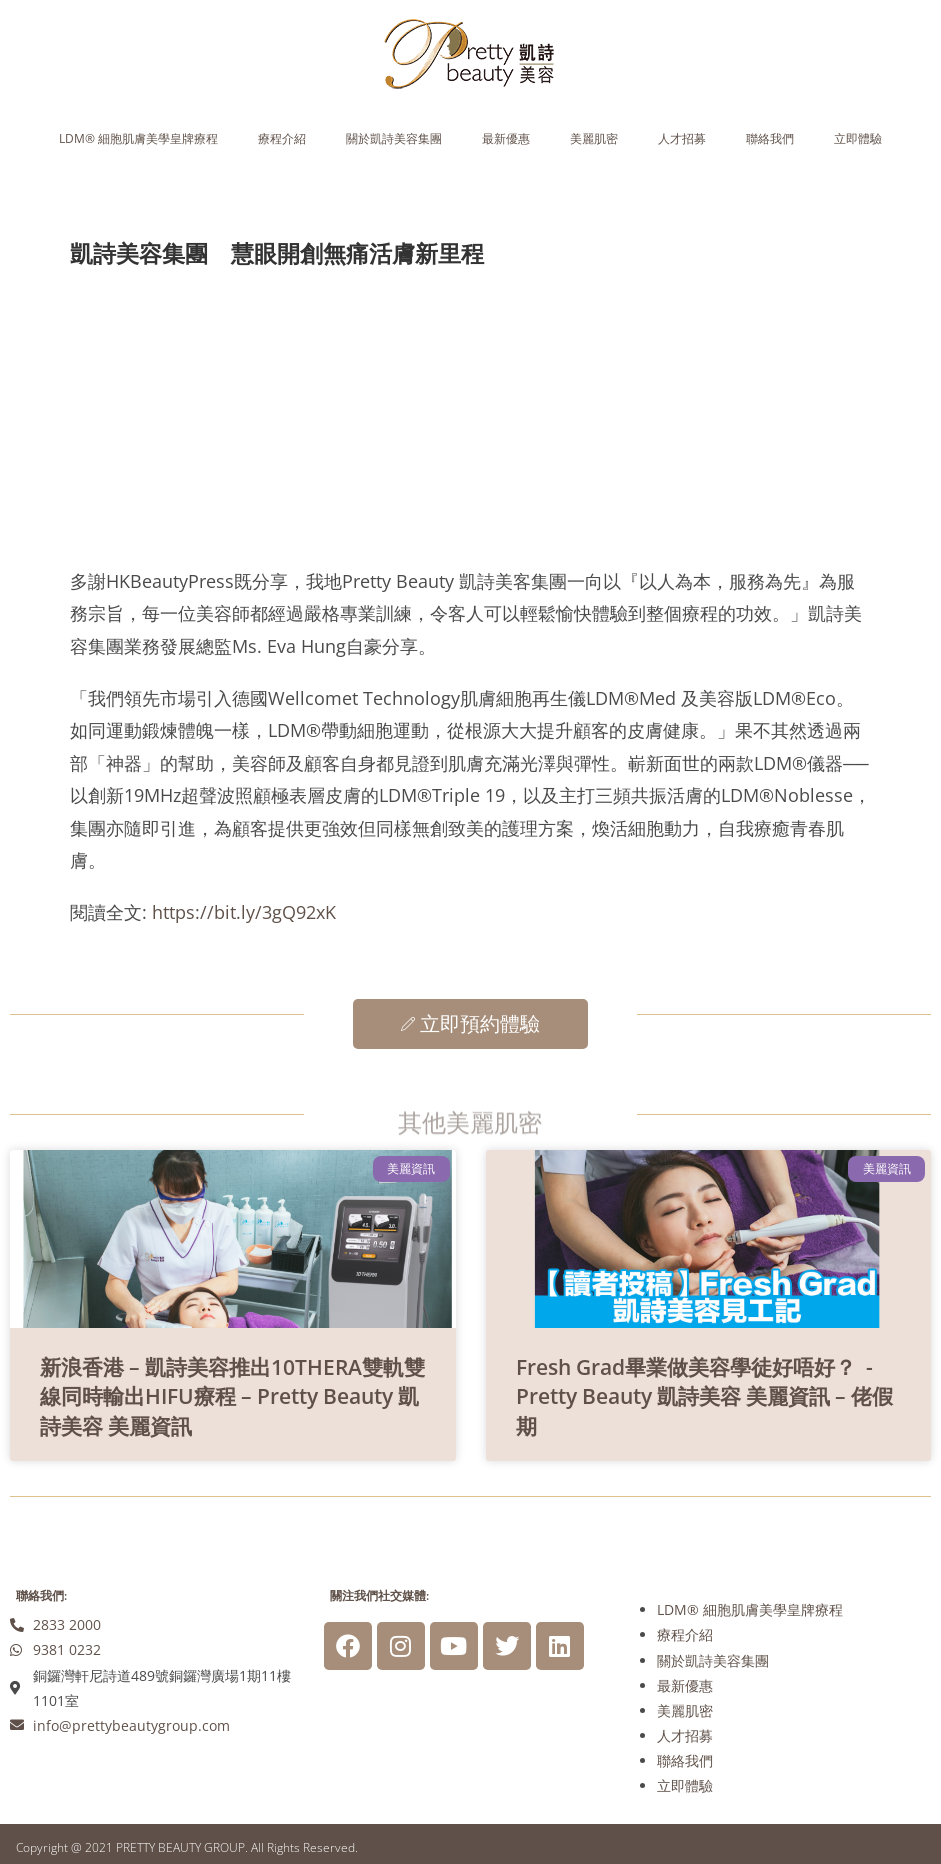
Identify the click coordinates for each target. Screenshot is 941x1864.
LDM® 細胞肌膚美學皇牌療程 (138, 138)
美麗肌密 (594, 138)
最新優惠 (506, 138)
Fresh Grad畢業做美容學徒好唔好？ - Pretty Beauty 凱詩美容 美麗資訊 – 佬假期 (704, 1396)
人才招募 (682, 138)
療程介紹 (282, 138)
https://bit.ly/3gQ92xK (244, 912)
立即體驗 (858, 138)
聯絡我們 (770, 138)
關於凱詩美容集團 (394, 138)
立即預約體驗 (470, 1023)
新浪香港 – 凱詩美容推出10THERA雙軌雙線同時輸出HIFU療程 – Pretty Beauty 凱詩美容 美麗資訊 (232, 1396)
